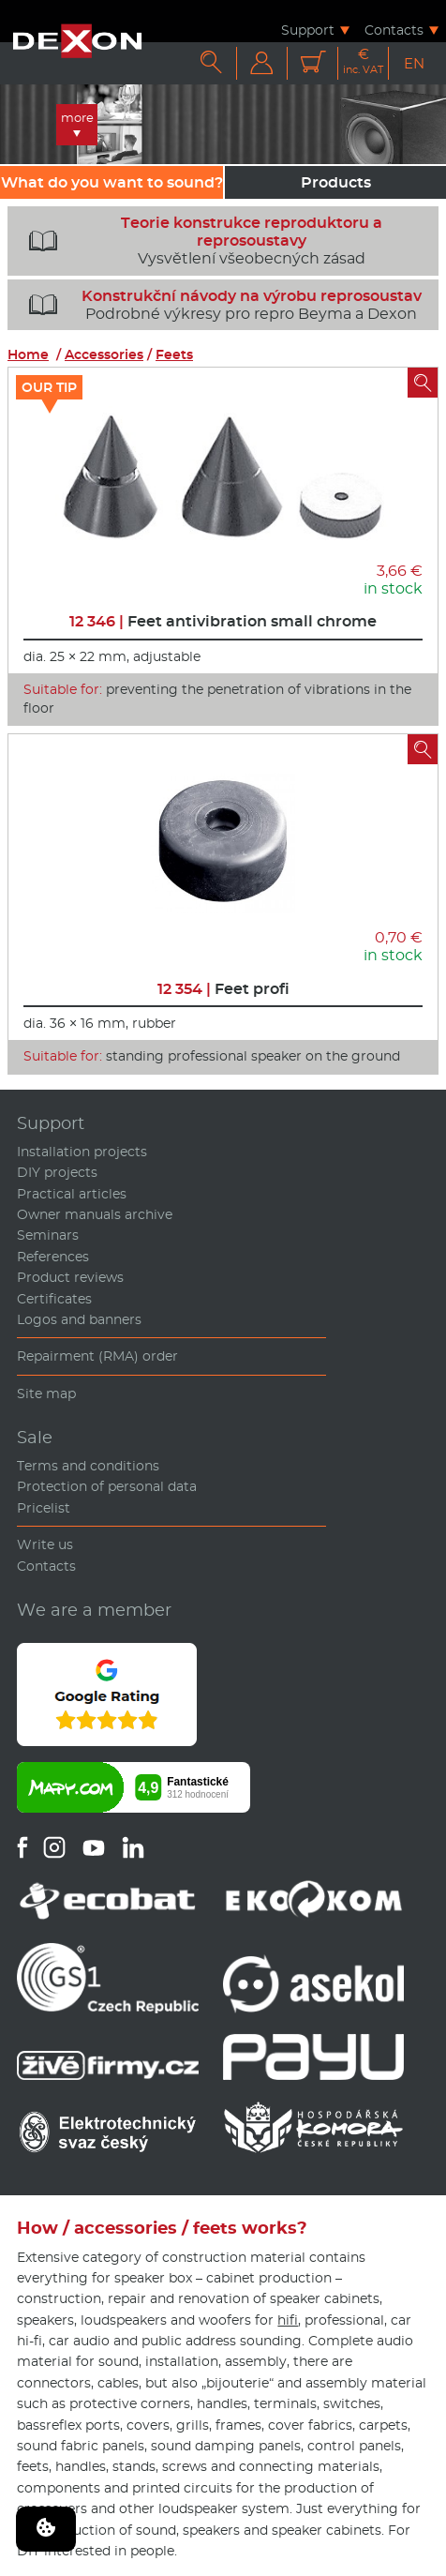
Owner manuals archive (94, 1214)
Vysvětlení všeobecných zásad (198, 241)
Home (28, 354)
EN (414, 63)
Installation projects (82, 1151)
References (53, 1256)
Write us (45, 1544)
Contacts (394, 30)
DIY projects (57, 1172)
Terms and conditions (88, 1465)
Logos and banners (79, 1319)
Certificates (54, 1298)
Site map (46, 1393)
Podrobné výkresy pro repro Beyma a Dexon (218, 305)
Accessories (104, 354)
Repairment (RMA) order (97, 1356)
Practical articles (71, 1193)
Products (336, 182)
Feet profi (223, 989)
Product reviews (70, 1277)
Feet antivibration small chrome (223, 621)
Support (307, 30)
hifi (287, 2320)
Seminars (48, 1235)
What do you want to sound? (112, 182)
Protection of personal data (107, 1486)
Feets (174, 354)
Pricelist (43, 1507)
